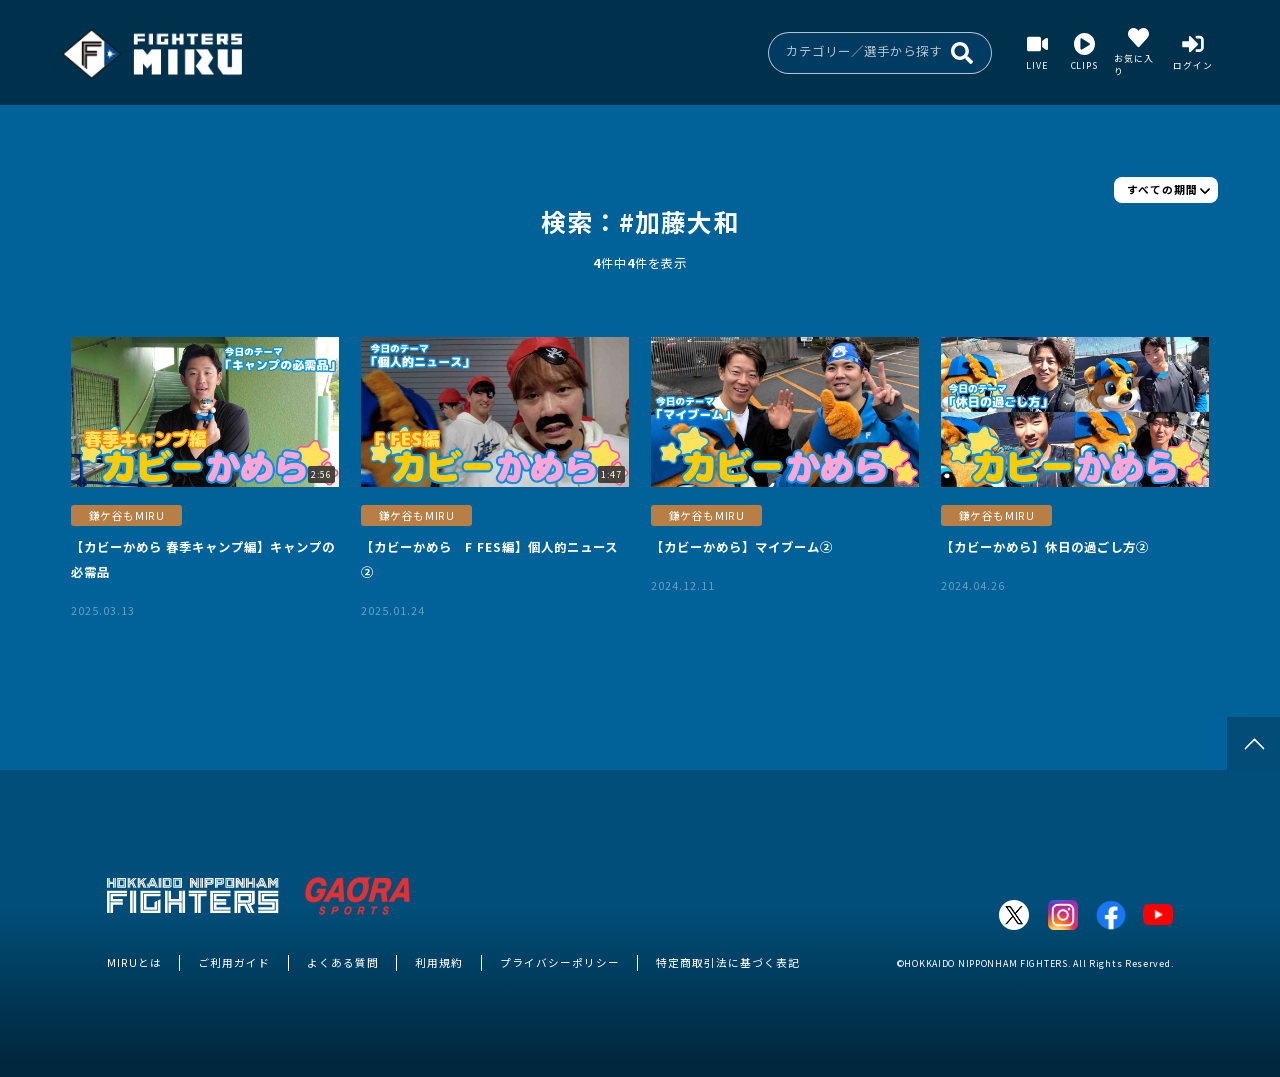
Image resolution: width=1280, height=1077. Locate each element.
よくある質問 (343, 962)
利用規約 (439, 962)
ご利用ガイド (234, 962)
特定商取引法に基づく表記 (728, 962)
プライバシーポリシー (560, 962)
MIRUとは (134, 962)
